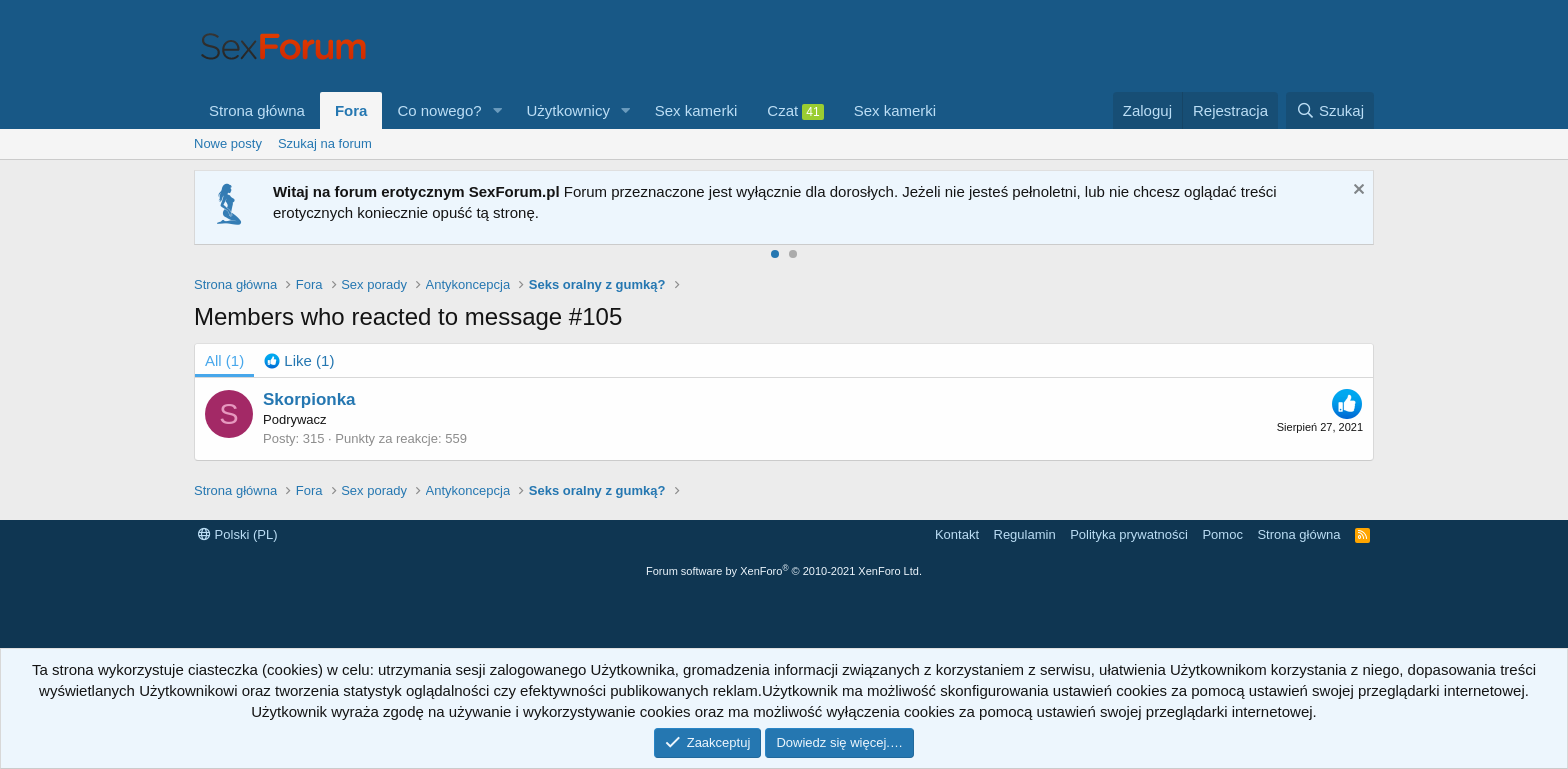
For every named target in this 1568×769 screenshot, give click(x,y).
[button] (498, 110)
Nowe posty (228, 143)
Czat (795, 111)
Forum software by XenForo (784, 571)
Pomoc (1222, 534)
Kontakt (957, 534)
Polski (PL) (237, 534)
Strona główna (257, 110)
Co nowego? (439, 110)
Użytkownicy (568, 110)
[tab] (299, 360)
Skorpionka (309, 399)
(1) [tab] (224, 360)
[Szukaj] (1330, 110)
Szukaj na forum (325, 143)
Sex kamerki (696, 110)
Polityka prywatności (1129, 534)
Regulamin (1025, 534)
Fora (351, 110)
